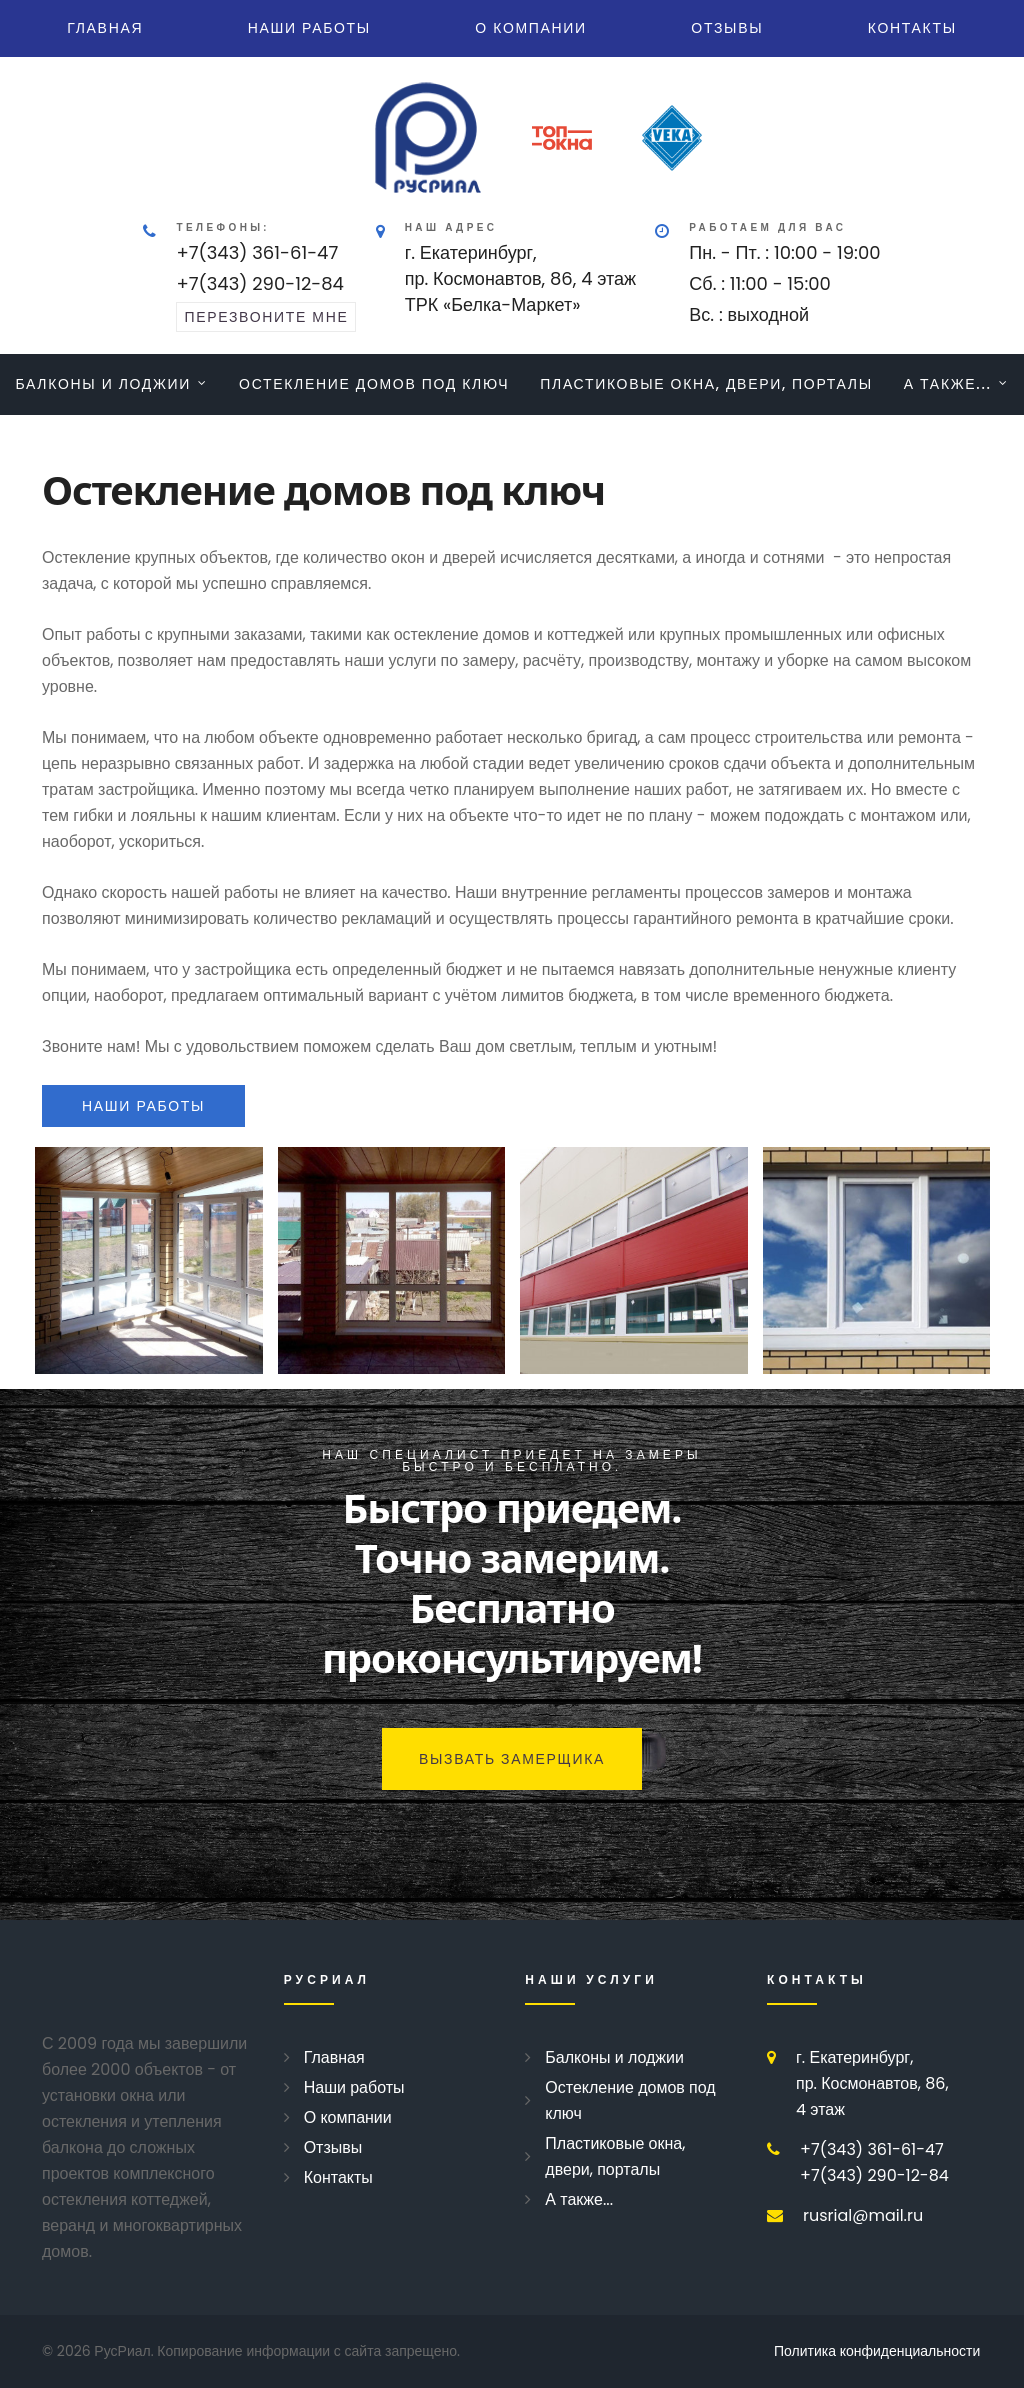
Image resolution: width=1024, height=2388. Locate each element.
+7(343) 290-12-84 (259, 283)
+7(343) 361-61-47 (257, 252)
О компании (531, 28)
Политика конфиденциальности (877, 2351)
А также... (948, 384)
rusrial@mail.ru (863, 2215)
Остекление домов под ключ (374, 384)
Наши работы (309, 28)
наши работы (143, 1106)
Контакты (912, 28)
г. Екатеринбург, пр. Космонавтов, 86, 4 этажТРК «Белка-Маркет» (521, 278)
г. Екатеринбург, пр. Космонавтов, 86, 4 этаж (872, 2083)
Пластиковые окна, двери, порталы (706, 384)
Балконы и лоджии (103, 384)
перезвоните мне (266, 317)
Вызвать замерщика (512, 1759)
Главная (105, 28)
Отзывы (727, 28)
